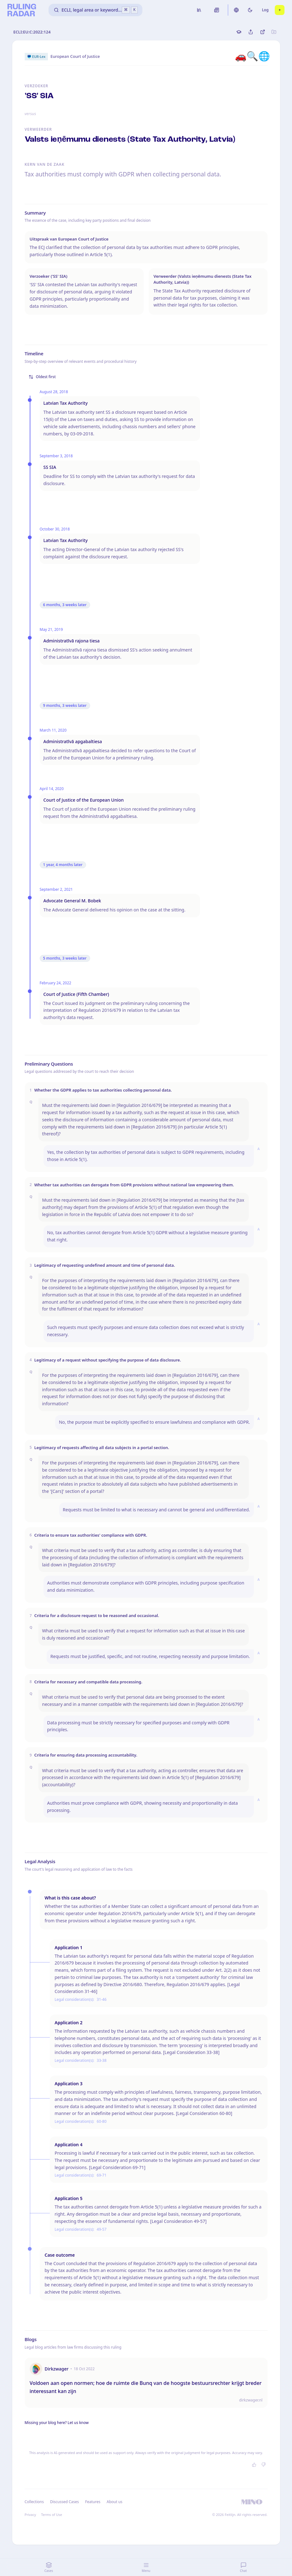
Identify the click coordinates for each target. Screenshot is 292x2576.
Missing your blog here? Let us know (57, 2422)
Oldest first (42, 376)
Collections (34, 2501)
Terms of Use (51, 2514)
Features (92, 2501)
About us (114, 2501)
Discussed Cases (64, 2501)
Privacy (30, 2514)
